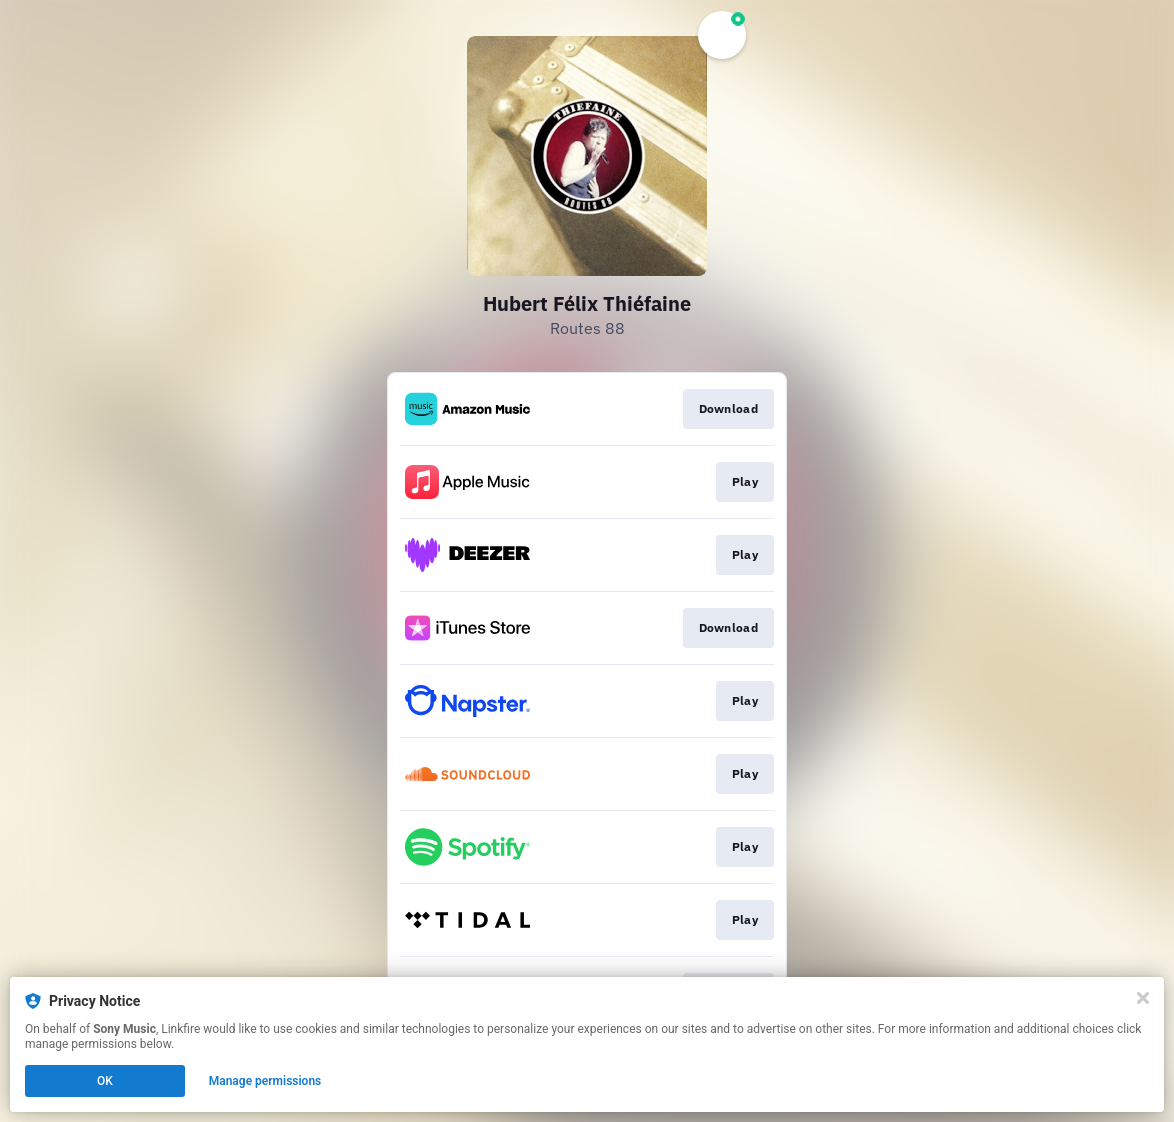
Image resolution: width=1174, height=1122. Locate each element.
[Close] (1143, 998)
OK (105, 1081)
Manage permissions (265, 1081)
